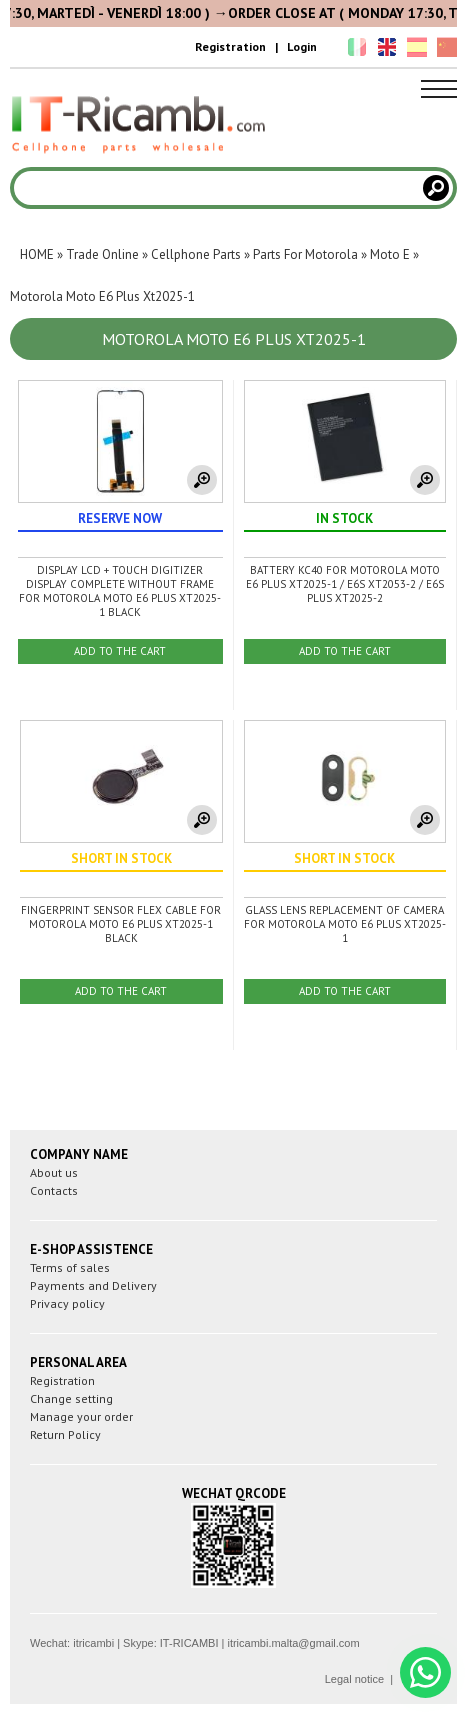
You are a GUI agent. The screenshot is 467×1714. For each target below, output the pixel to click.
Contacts (54, 1190)
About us (54, 1172)
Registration (230, 46)
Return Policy (65, 1434)
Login (302, 46)
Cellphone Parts (196, 254)
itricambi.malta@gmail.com (293, 1643)
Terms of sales (70, 1267)
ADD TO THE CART (120, 651)
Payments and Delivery (93, 1285)
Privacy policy (67, 1303)
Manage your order (81, 1416)
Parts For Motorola (305, 254)
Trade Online (102, 254)
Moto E (390, 254)
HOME (37, 254)
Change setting (71, 1398)
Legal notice (354, 1679)
